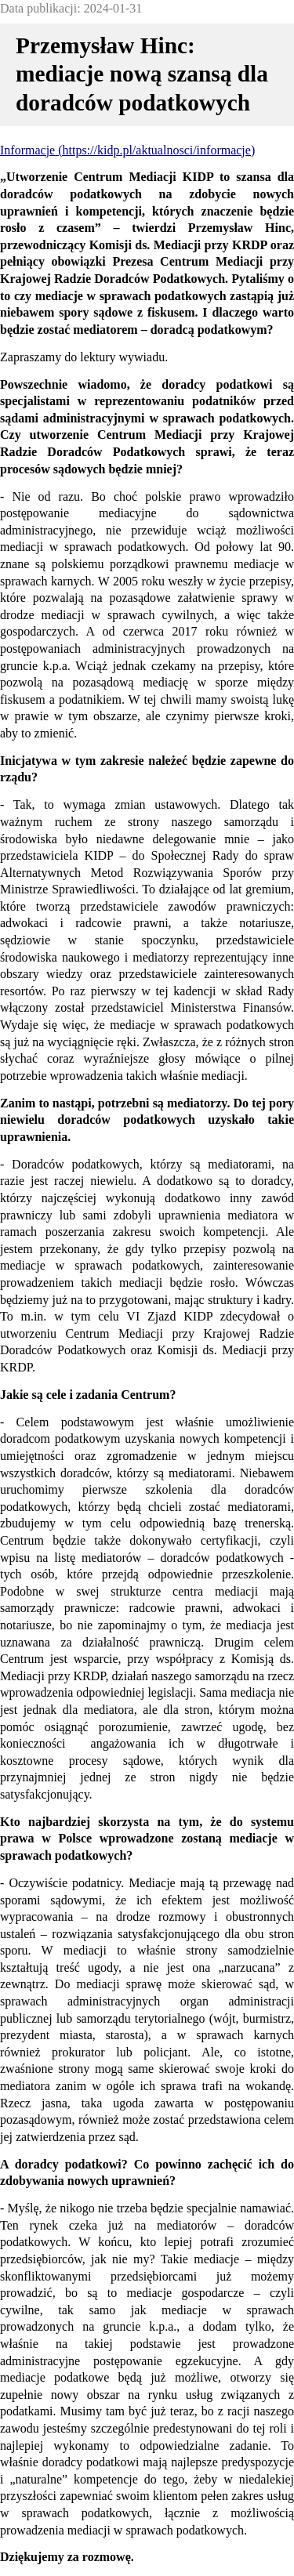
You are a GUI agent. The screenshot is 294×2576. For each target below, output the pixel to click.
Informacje (27, 150)
